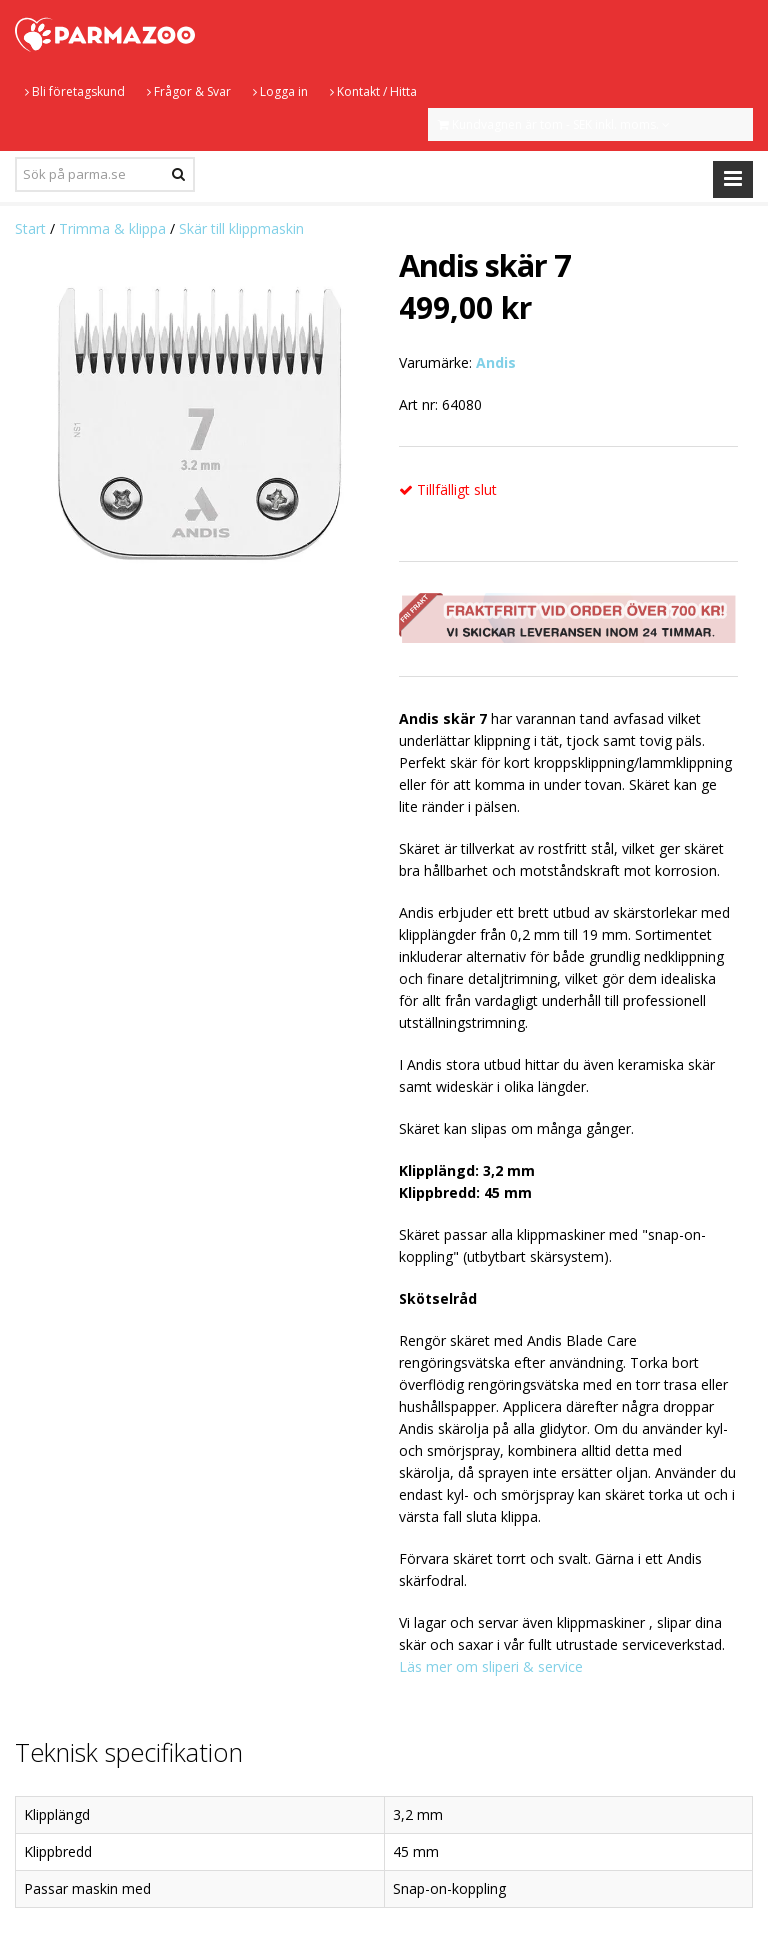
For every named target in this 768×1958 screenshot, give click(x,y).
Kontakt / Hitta (373, 91)
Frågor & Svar (189, 91)
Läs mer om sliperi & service (491, 1666)
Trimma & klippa (112, 228)
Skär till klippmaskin (241, 228)
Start (30, 228)
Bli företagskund (75, 91)
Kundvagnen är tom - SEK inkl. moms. (554, 124)
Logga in (280, 91)
